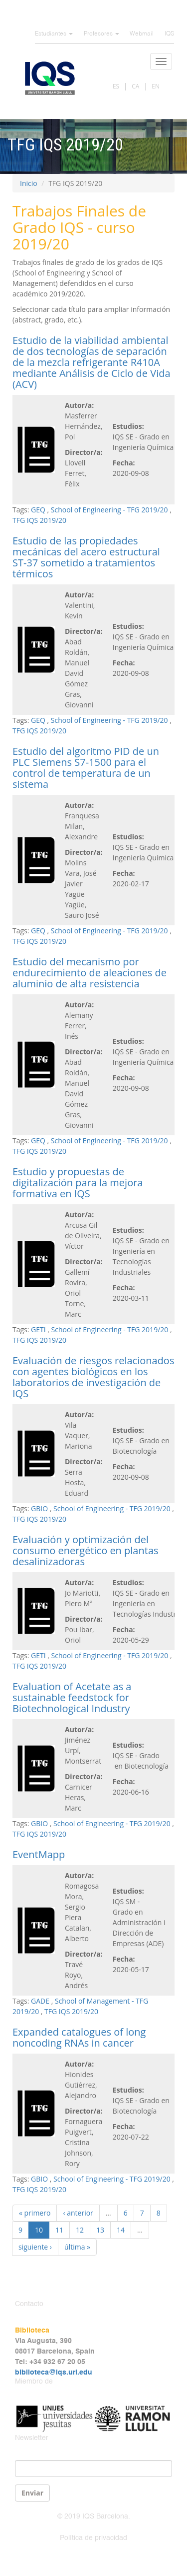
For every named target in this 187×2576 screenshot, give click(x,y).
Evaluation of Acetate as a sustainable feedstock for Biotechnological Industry (71, 1697)
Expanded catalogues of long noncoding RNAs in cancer (79, 2037)
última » (77, 2247)
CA (135, 86)
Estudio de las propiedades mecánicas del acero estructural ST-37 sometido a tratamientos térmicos (86, 557)
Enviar (32, 2493)
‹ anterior (78, 2213)
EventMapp (38, 1854)
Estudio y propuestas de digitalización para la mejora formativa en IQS (77, 1182)
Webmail (142, 34)
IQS (169, 34)
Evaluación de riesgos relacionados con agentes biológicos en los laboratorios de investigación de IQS (93, 1377)
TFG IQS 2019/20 (39, 520)
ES (116, 86)
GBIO (39, 1508)
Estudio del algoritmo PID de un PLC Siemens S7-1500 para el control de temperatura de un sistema (85, 767)
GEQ (38, 509)
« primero (34, 2213)
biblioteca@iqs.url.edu (53, 2372)
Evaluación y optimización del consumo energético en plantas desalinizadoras (85, 1550)
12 (80, 2230)
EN (156, 86)
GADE (40, 2001)
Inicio (28, 183)
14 (121, 2230)
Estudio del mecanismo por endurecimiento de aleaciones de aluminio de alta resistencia (89, 972)
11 (59, 2230)
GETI (38, 1329)
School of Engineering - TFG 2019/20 (109, 509)
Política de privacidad (93, 2538)
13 (100, 2230)
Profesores (101, 34)
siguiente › (35, 2247)
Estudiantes (54, 34)
